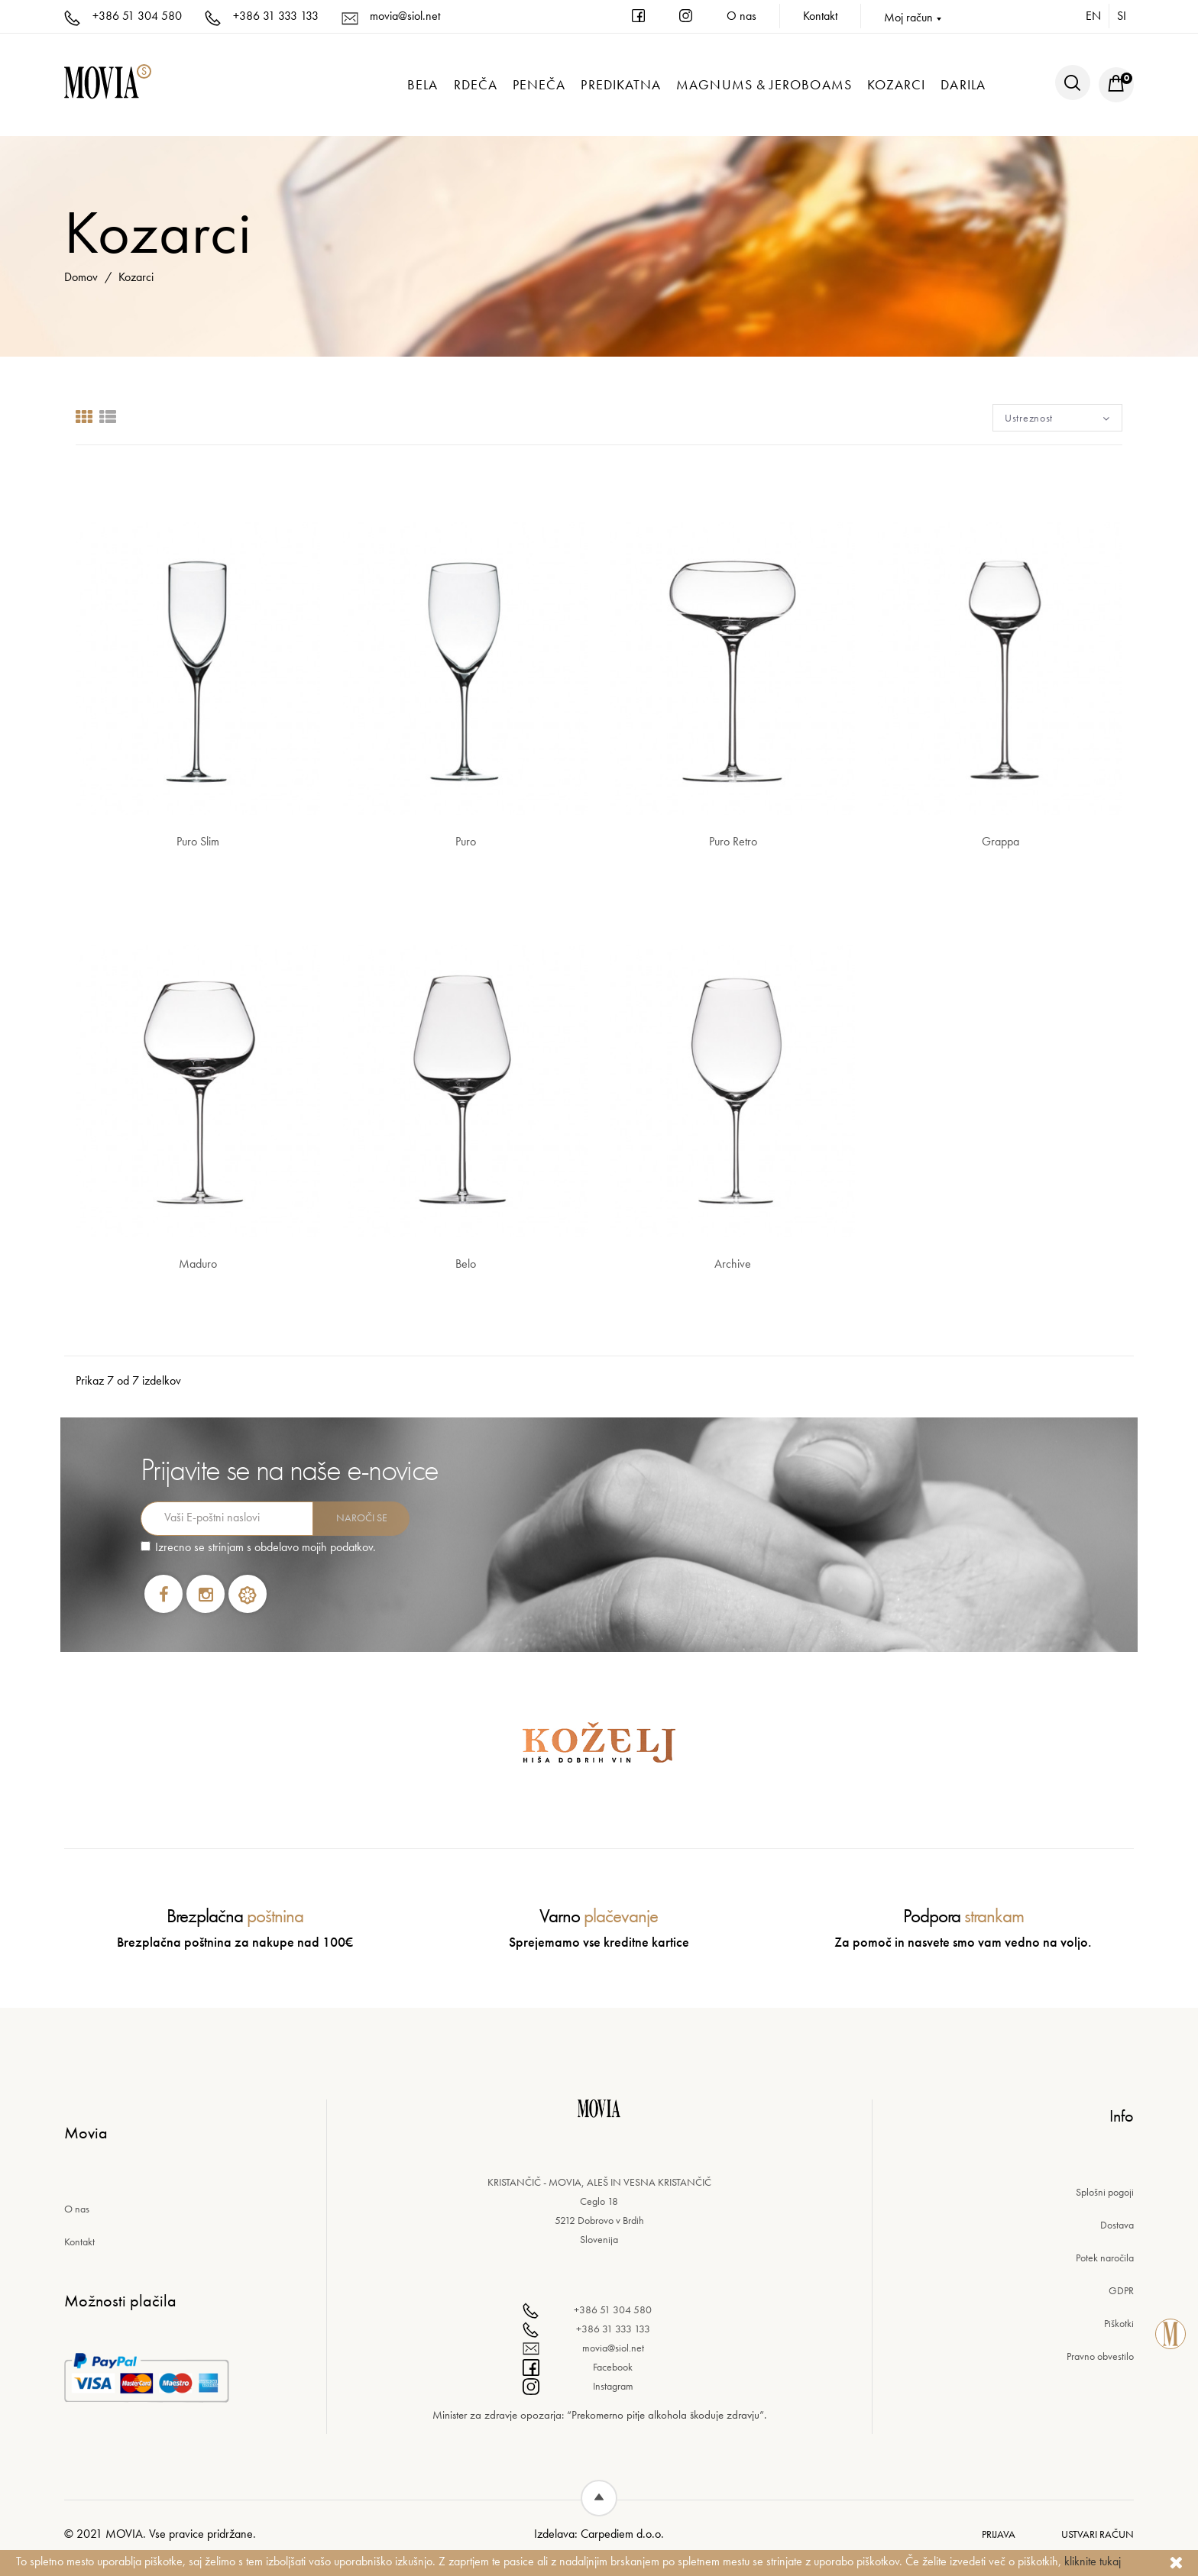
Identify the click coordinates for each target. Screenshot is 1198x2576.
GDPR (1121, 2290)
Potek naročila (1105, 2257)
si (1121, 16)
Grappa (1000, 841)
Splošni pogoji (1105, 2192)
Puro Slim (197, 841)
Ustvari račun (1097, 2534)
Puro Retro (733, 841)
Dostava (1117, 2225)
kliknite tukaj (1092, 2561)
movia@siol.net (391, 16)
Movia (124, 2534)
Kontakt (820, 16)
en (1093, 16)
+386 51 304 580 (123, 16)
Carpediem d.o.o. (622, 2534)
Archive (732, 1264)
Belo (465, 1264)
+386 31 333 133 (262, 16)
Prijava (998, 2534)
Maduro (198, 1264)
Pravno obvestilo (1100, 2356)
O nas (741, 16)
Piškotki (1119, 2323)
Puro (465, 841)
